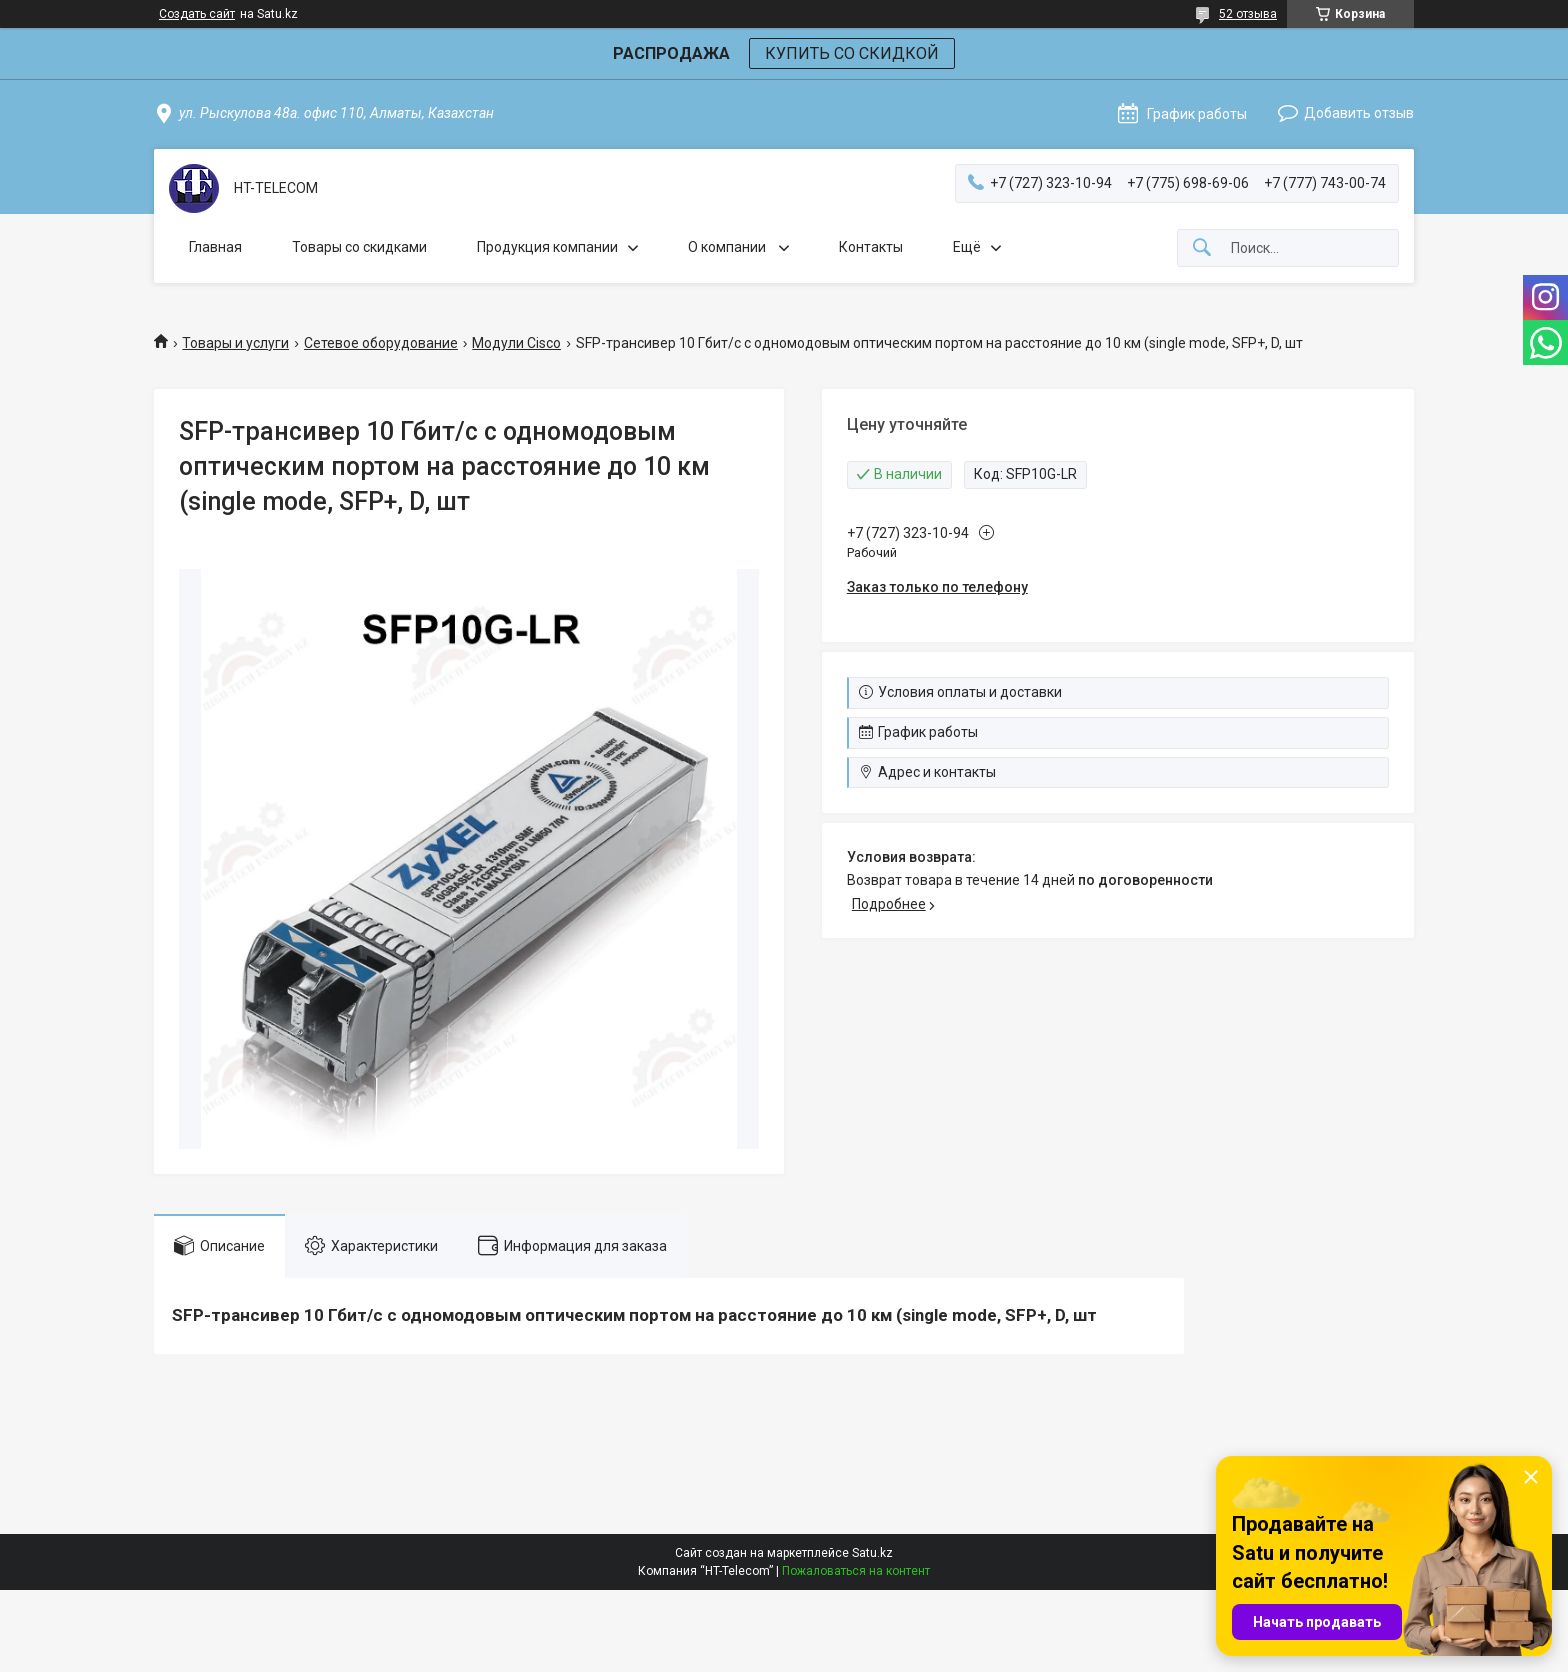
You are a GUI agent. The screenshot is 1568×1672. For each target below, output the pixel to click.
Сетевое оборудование (381, 343)
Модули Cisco (516, 343)
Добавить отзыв (1359, 113)
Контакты (871, 247)
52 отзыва (1248, 14)
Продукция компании (547, 247)
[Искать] (1202, 248)
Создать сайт (197, 14)
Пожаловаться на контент (856, 1571)
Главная (215, 247)
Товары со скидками (359, 247)
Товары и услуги (235, 343)
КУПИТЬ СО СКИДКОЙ (852, 53)
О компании (728, 247)
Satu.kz (872, 1553)
